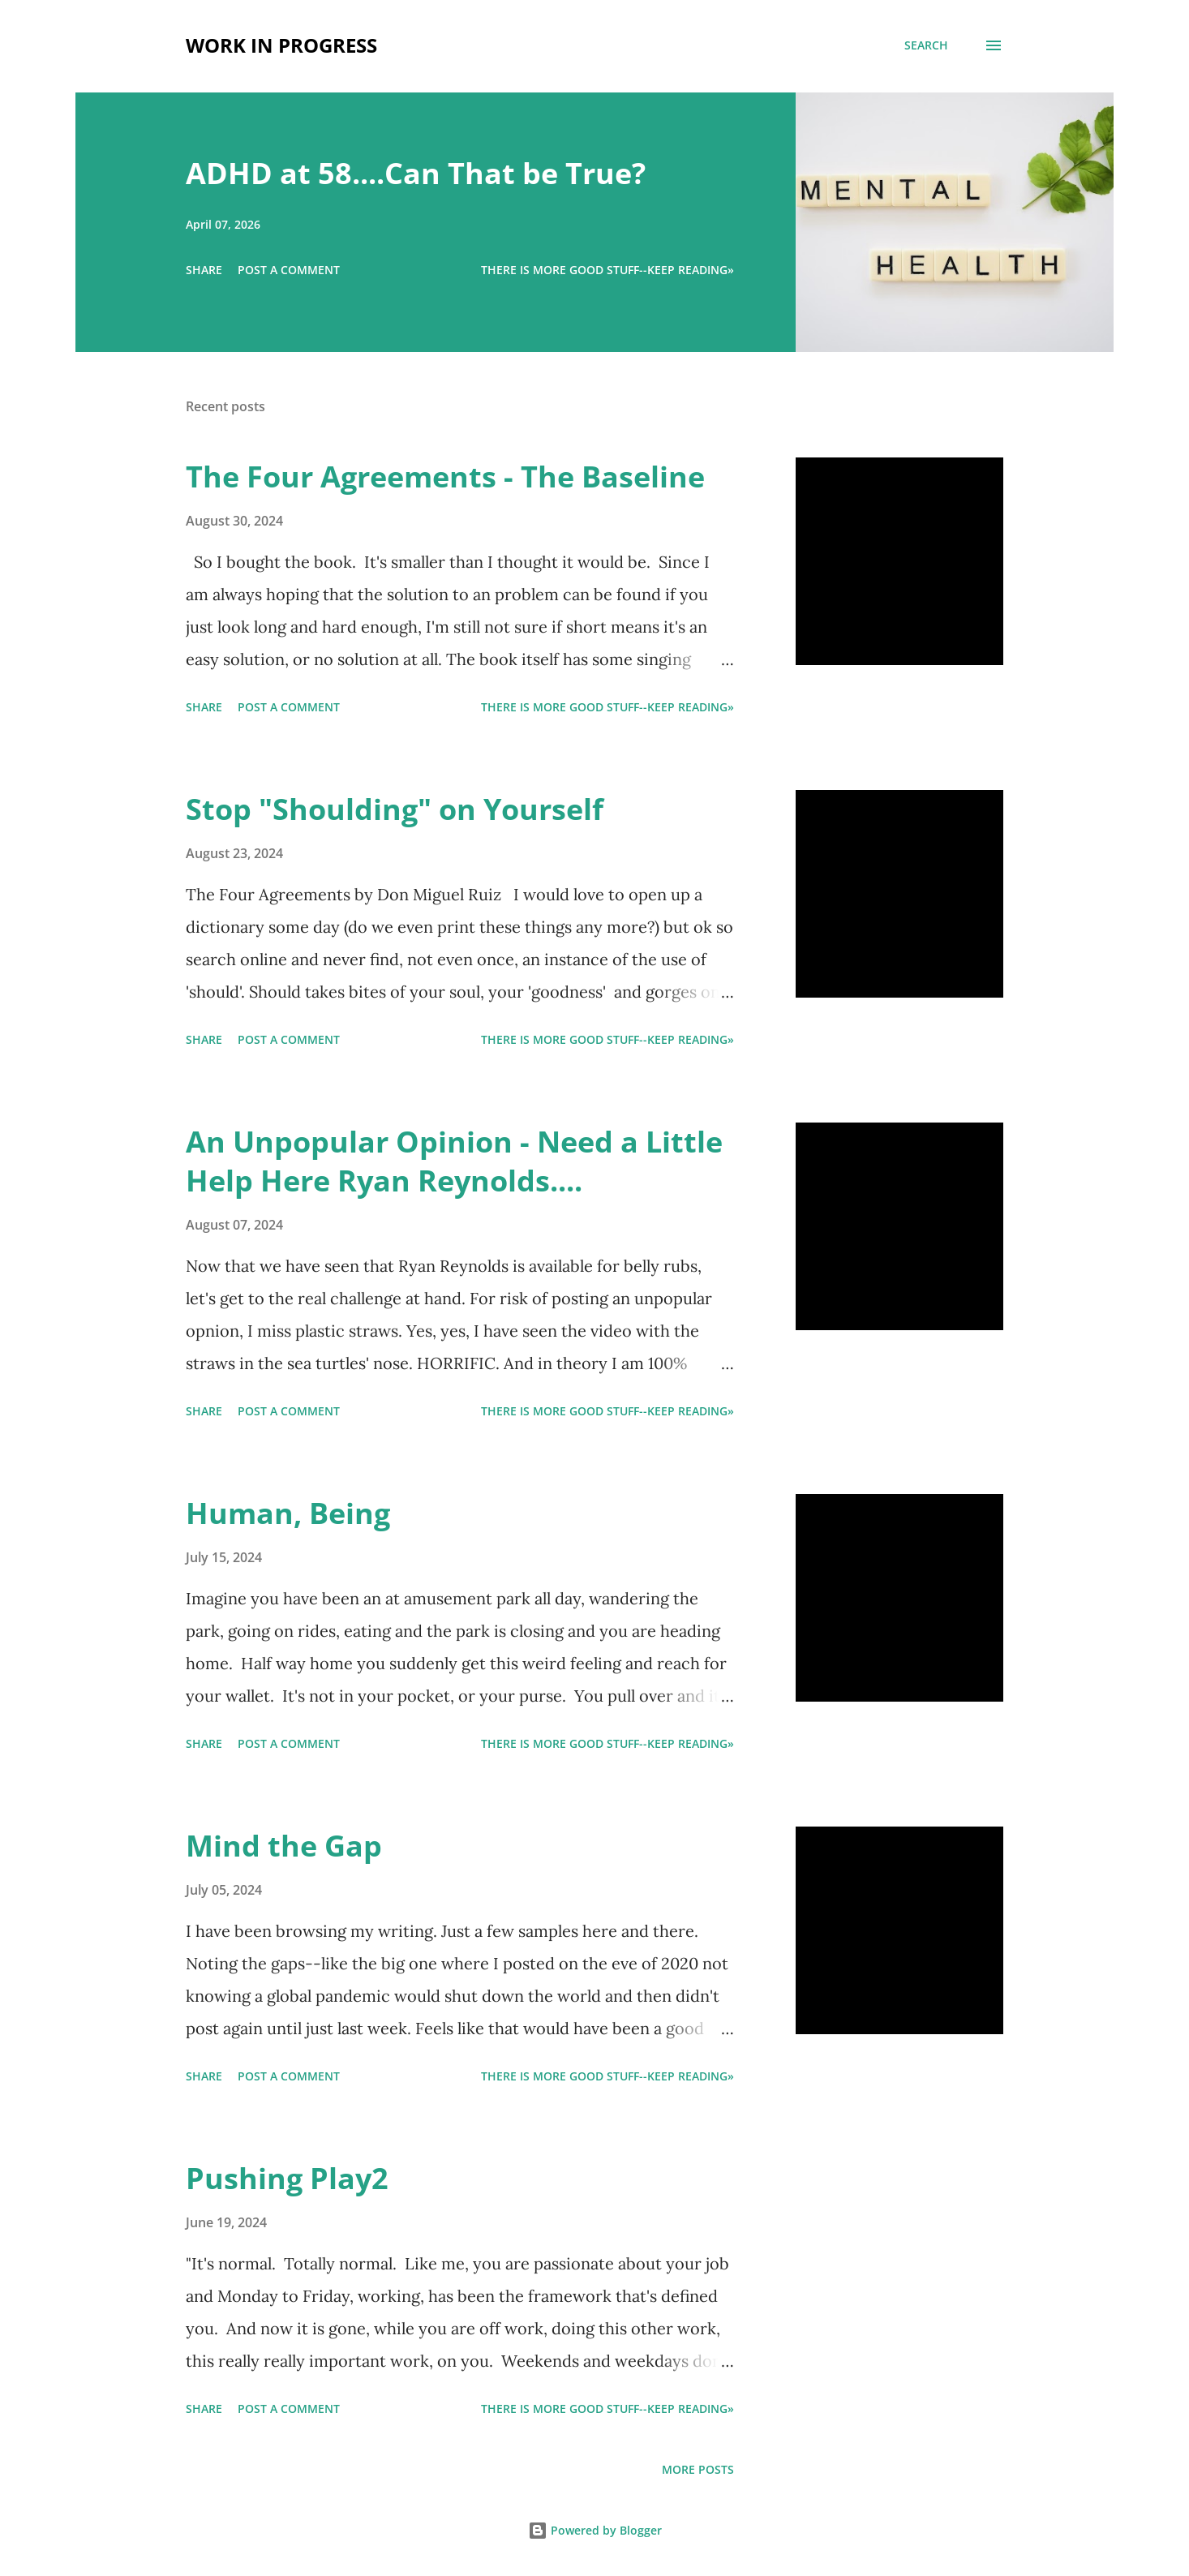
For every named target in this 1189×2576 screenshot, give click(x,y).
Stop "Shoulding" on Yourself (394, 809)
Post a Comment (289, 269)
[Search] (926, 45)
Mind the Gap (284, 1845)
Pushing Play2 (287, 2178)
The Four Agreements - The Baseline (445, 476)
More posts (698, 2469)
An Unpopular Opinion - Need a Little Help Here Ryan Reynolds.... (454, 1161)
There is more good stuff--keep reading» (607, 269)
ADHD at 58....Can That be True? (416, 173)
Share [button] (204, 269)
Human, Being (288, 1513)
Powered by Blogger (595, 2530)
